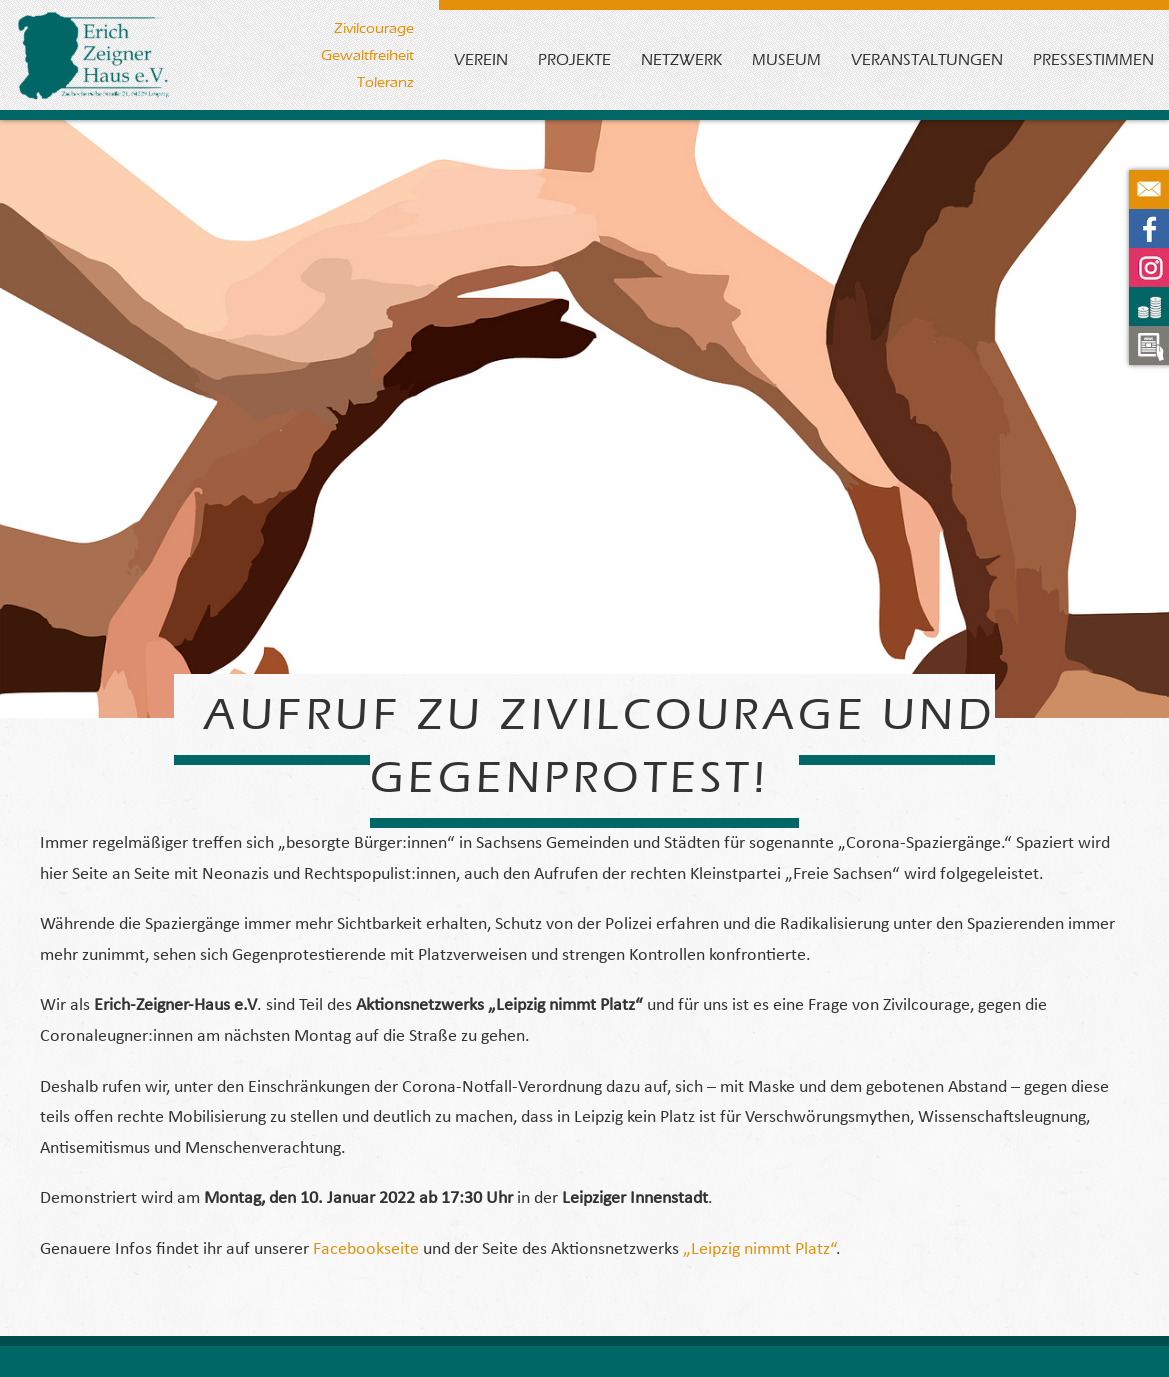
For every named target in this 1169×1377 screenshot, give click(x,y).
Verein (481, 59)
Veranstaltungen (927, 59)
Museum (786, 59)
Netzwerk (681, 59)
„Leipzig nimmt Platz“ (759, 1249)
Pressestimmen (1093, 59)
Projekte (574, 59)
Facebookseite (368, 1249)
